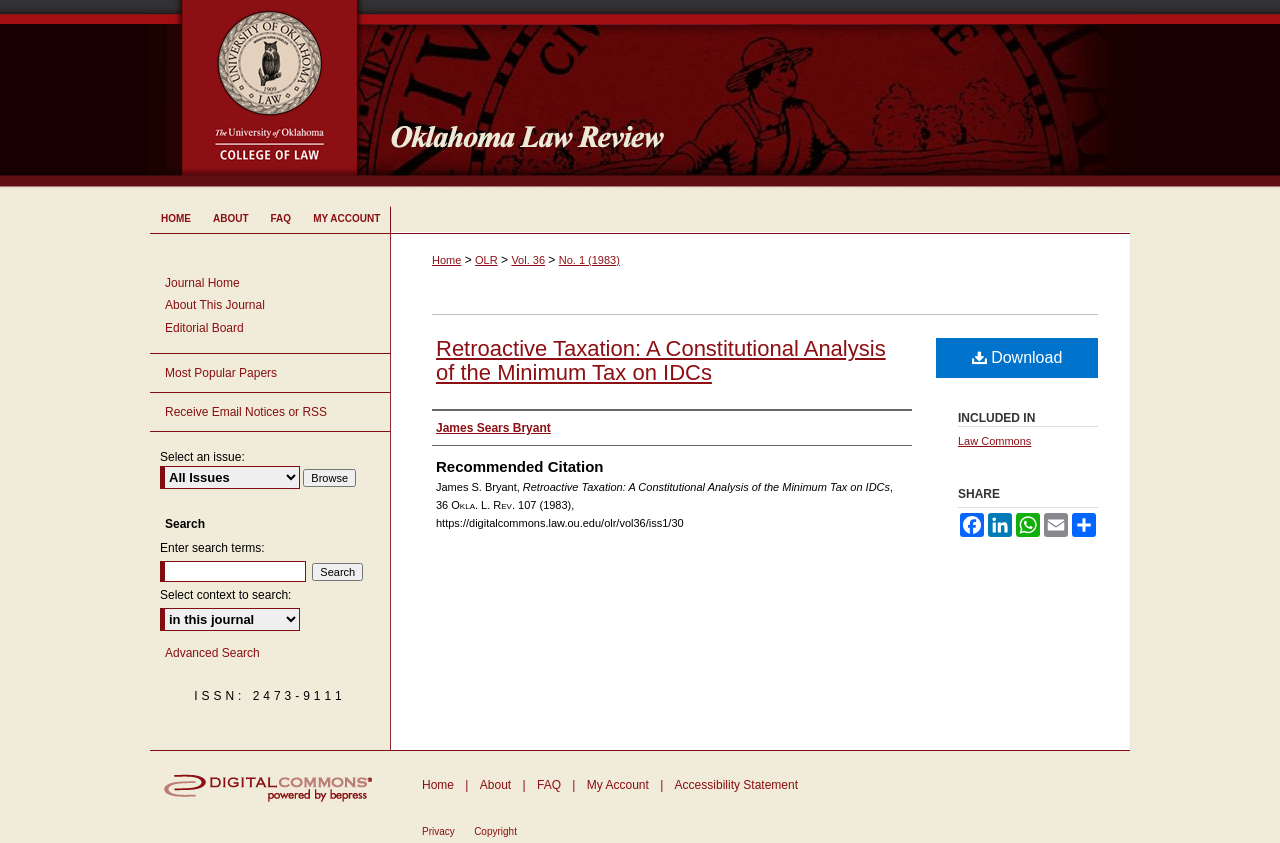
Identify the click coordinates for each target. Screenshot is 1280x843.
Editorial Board (204, 328)
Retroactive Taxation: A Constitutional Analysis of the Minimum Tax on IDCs (661, 360)
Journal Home (202, 283)
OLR (486, 260)
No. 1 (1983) (589, 260)
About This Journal (215, 305)
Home (446, 260)
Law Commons (994, 441)
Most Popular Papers (221, 373)
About (495, 785)
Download (1017, 357)
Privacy (438, 831)
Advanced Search (212, 653)
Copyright (495, 831)
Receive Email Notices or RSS (246, 412)
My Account (618, 785)
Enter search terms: (212, 548)
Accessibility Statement (736, 785)
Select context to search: (225, 595)
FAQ (549, 785)
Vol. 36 (528, 260)
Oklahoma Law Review (752, 94)
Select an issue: (202, 457)
